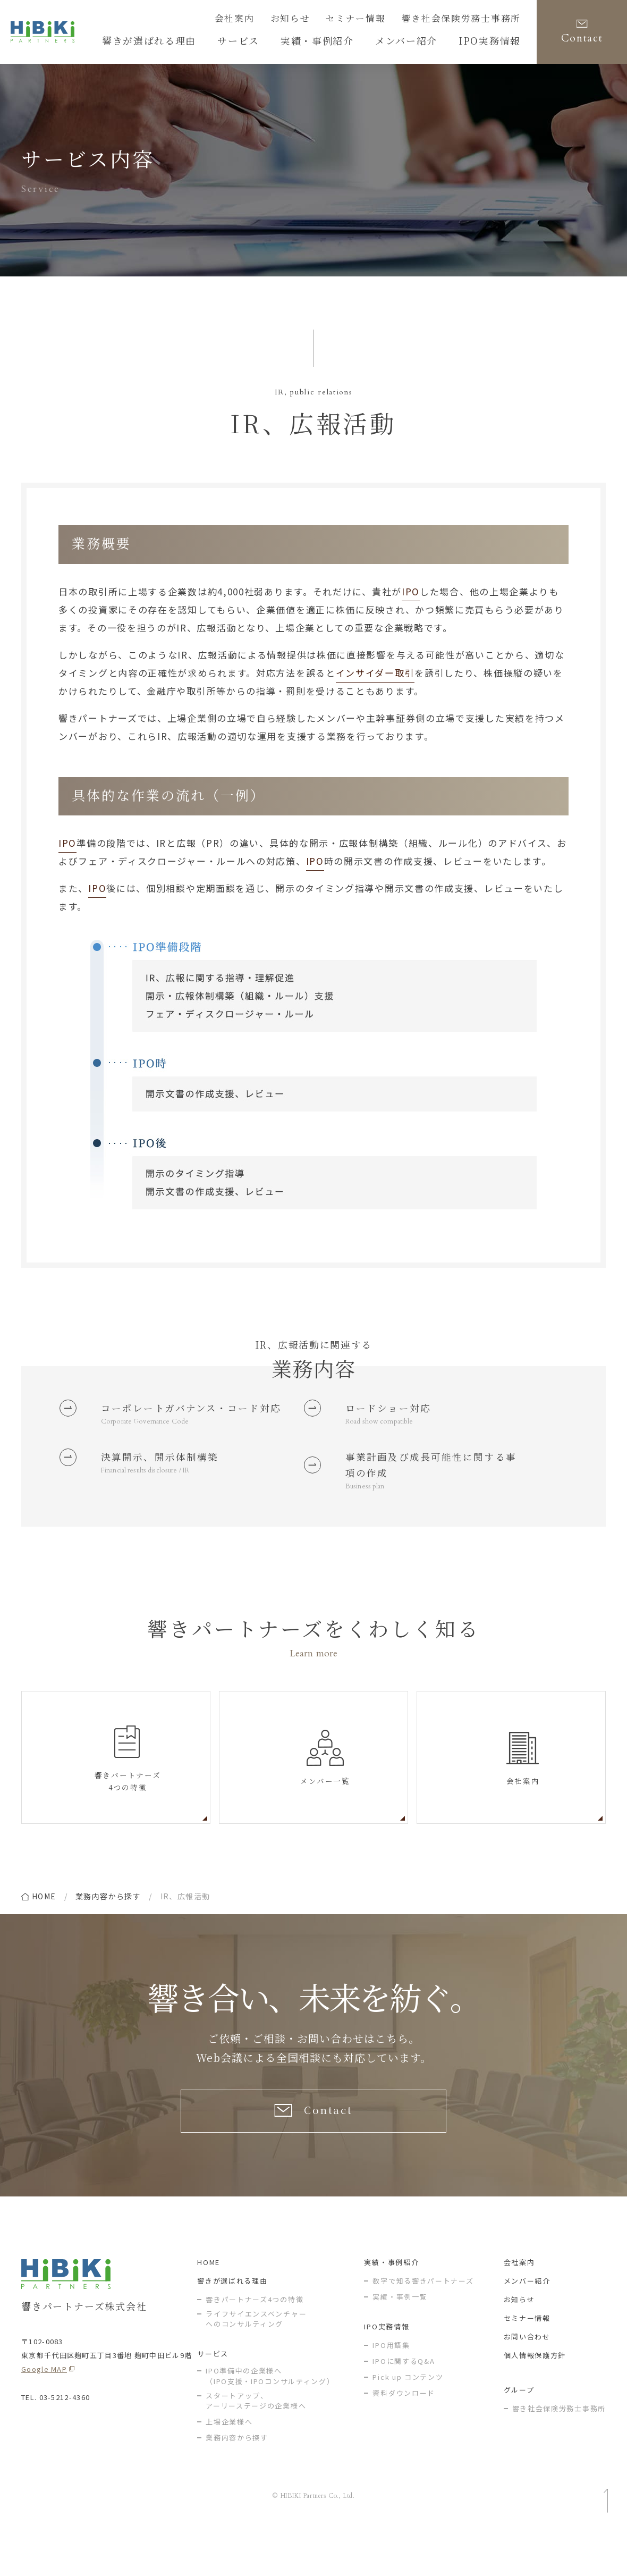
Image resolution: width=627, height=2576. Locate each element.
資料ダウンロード (403, 2437)
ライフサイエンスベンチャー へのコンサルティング (256, 2363)
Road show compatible (381, 1426)
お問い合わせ (527, 2381)
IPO (411, 591)
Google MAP (44, 2414)
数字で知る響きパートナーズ (422, 2325)
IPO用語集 (391, 2390)
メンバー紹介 (527, 2325)
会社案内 (273, 19)
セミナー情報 (379, 19)
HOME (208, 2307)
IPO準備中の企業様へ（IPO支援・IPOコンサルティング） (270, 2420)
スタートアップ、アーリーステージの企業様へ (256, 2445)
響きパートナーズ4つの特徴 (254, 2344)
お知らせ (322, 19)
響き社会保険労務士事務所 (471, 19)
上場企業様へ (229, 2466)
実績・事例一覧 (399, 2341)
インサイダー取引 (375, 672)
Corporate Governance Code (149, 1446)
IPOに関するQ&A (403, 2406)
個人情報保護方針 (535, 2400)
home (44, 1931)
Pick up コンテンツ (407, 2422)
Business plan (366, 1521)
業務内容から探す (108, 1931)
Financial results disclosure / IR (151, 1501)
